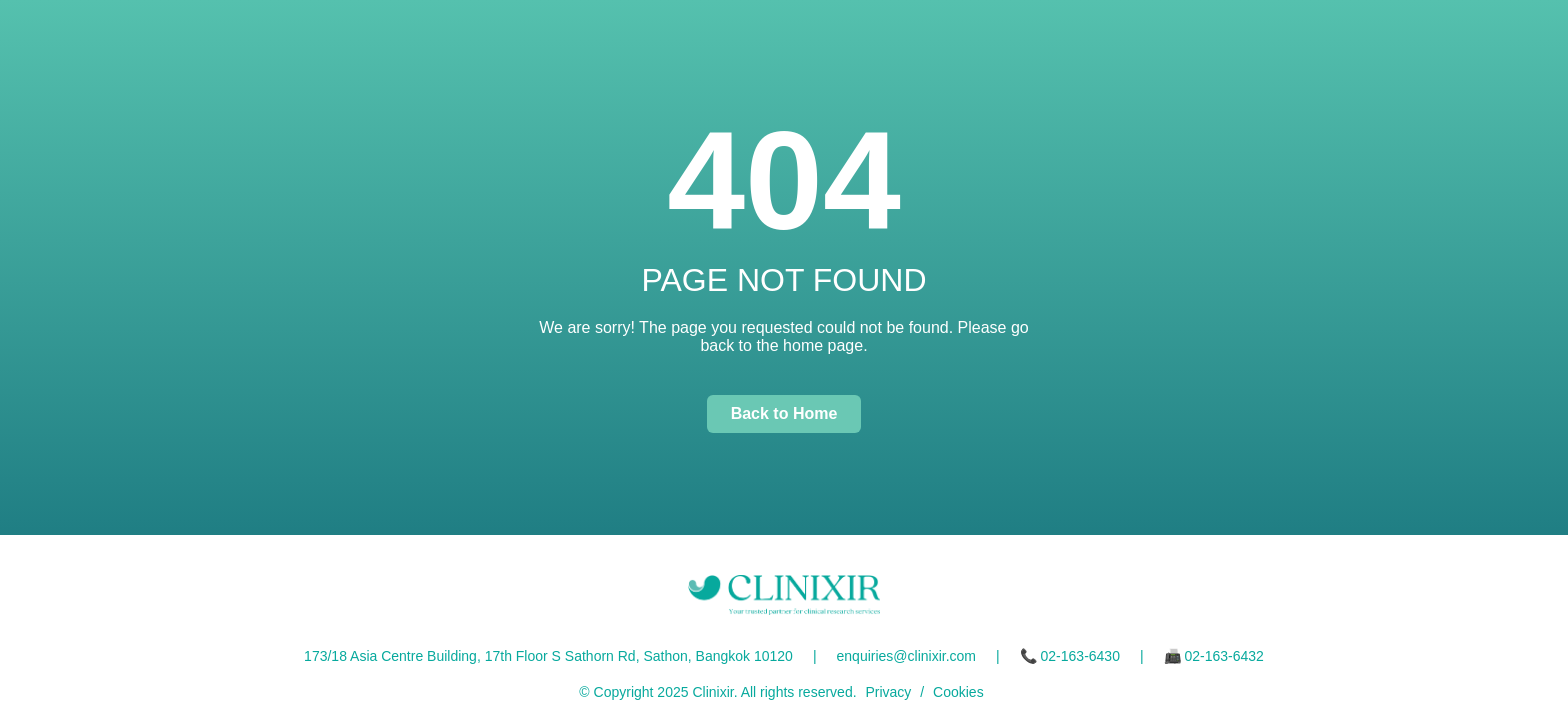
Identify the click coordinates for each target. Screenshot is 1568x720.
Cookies (958, 692)
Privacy (888, 692)
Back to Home (784, 413)
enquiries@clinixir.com (906, 656)
